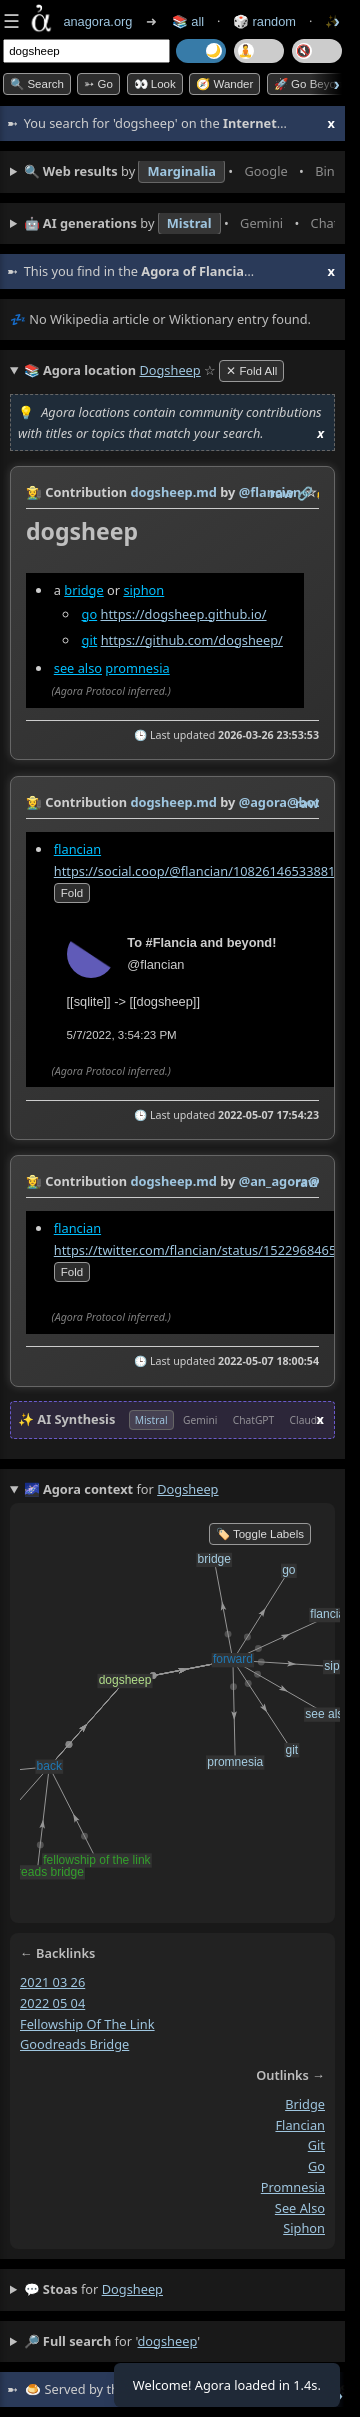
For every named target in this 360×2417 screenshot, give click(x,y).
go (90, 614)
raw (282, 493)
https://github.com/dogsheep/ (192, 640)
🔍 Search (37, 84)
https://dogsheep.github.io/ (183, 614)
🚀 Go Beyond (311, 84)
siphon (143, 590)
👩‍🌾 (34, 492)
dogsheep (132, 2289)
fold (72, 893)
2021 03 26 (52, 1982)
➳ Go (98, 84)
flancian (77, 848)
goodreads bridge (74, 2044)
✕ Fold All (251, 371)
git (90, 640)
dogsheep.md (173, 492)
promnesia (137, 668)
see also (78, 668)
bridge (83, 590)
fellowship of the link (87, 2023)
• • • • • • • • (179, 172)
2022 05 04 (52, 2003)
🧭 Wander (224, 84)
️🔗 (305, 493)
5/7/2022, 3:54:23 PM (122, 1035)
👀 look (155, 84)
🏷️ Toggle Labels (260, 1534)
